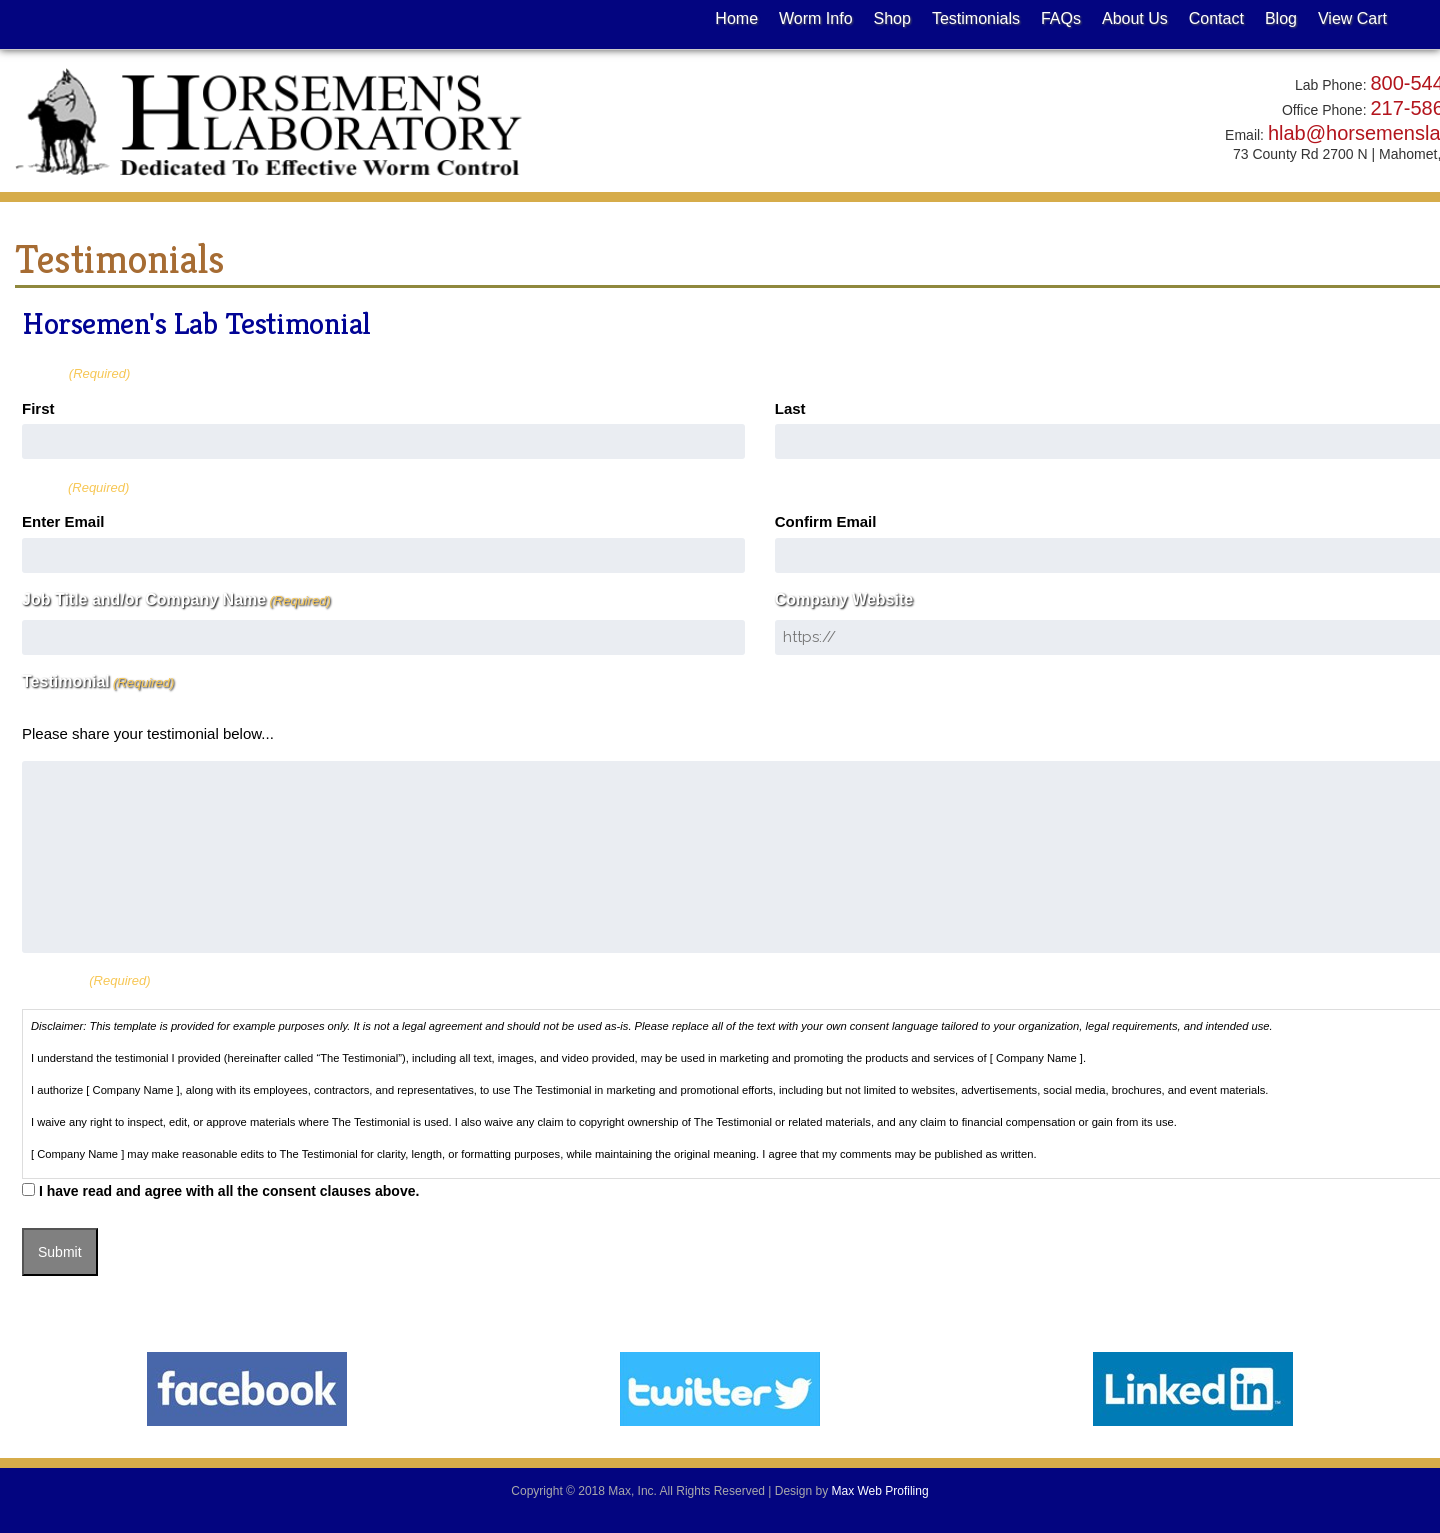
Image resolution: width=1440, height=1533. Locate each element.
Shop (892, 18)
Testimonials (976, 18)
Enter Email (63, 521)
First (38, 408)
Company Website (844, 599)
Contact (1216, 18)
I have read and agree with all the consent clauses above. (229, 1191)
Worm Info (816, 18)
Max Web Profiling (879, 1491)
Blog (1281, 18)
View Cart (1352, 18)
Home (736, 18)
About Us (1135, 18)
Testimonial (98, 681)
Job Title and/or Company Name (176, 599)
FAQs (1061, 18)
